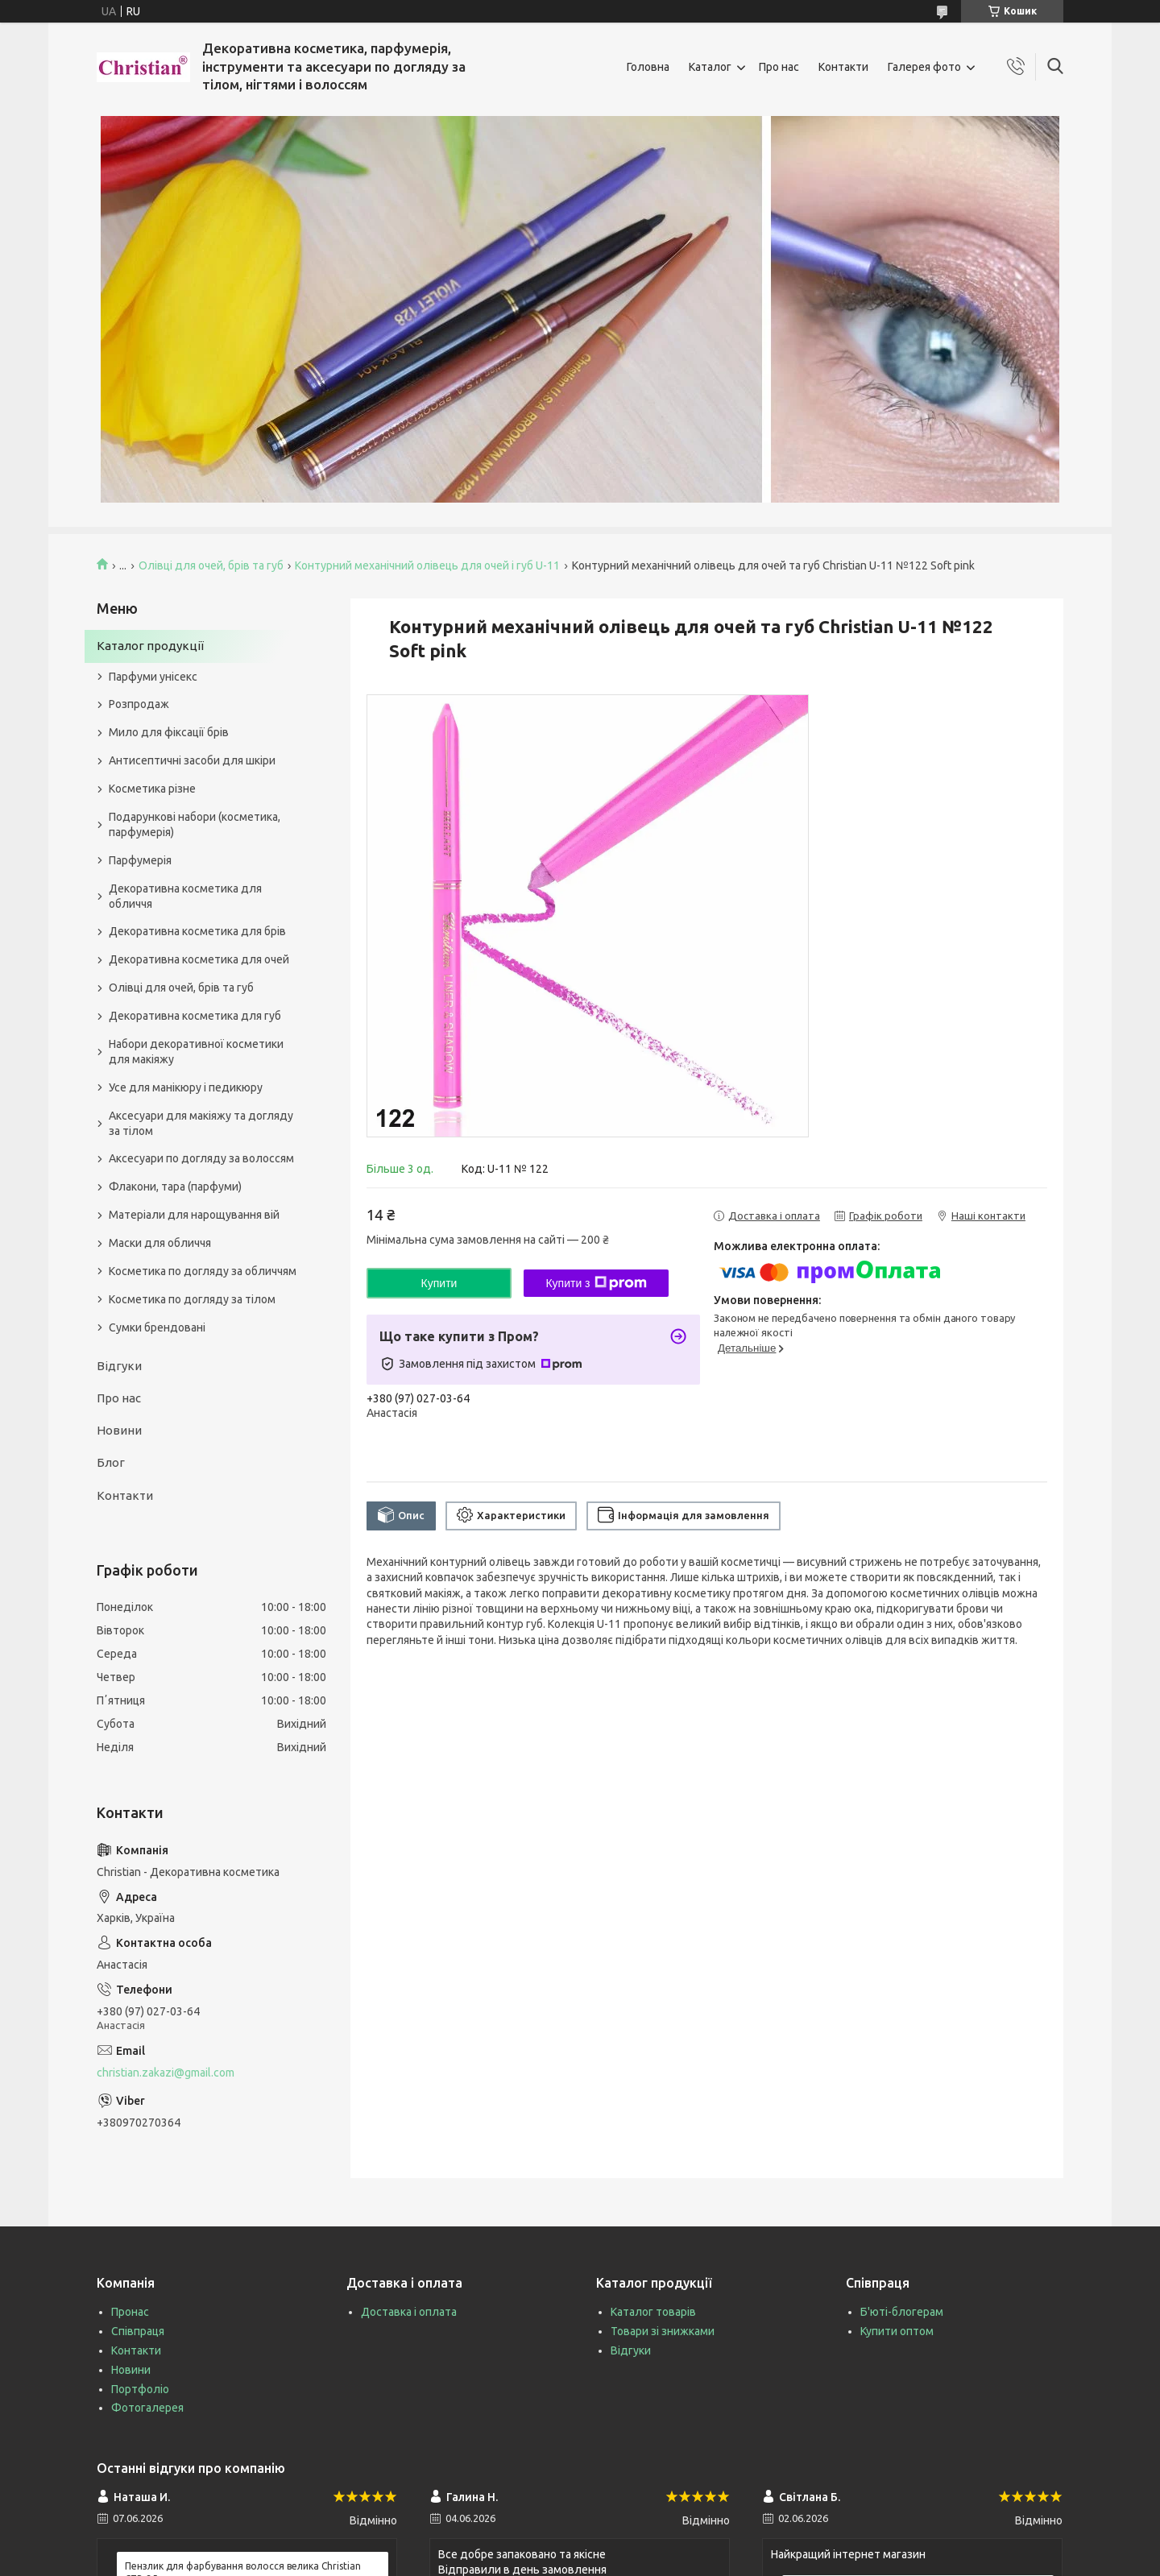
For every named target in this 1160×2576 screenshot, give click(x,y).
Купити (439, 1283)
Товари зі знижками (663, 2331)
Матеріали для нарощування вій (194, 1214)
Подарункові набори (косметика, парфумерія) (194, 824)
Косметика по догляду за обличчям (202, 1271)
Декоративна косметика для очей (199, 959)
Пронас (130, 2311)
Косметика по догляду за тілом (192, 1299)
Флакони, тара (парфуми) (175, 1186)
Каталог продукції (150, 645)
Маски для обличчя (160, 1242)
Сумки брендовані (157, 1327)
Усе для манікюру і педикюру (186, 1087)
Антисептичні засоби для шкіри (192, 760)
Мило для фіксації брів (169, 732)
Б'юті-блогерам (901, 2311)
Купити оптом (897, 2331)
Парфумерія (140, 860)
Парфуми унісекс (153, 676)
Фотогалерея (147, 2407)
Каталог (710, 66)
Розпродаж (139, 704)
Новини (119, 1430)
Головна (648, 66)
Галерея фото (924, 66)
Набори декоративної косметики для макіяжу (196, 1051)
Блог (111, 1462)
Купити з (595, 1283)
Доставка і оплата (409, 2311)
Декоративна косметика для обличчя (185, 896)
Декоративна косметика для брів (197, 931)
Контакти (843, 66)
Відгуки (119, 1366)
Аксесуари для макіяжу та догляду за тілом (201, 1123)
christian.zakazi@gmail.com (165, 2072)
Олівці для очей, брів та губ (211, 565)
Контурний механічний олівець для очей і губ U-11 (427, 565)
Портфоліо (140, 2389)
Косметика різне (152, 788)
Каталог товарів (653, 2311)
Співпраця (137, 2331)
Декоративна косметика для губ (195, 1015)
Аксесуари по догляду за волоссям (201, 1158)
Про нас (779, 66)
